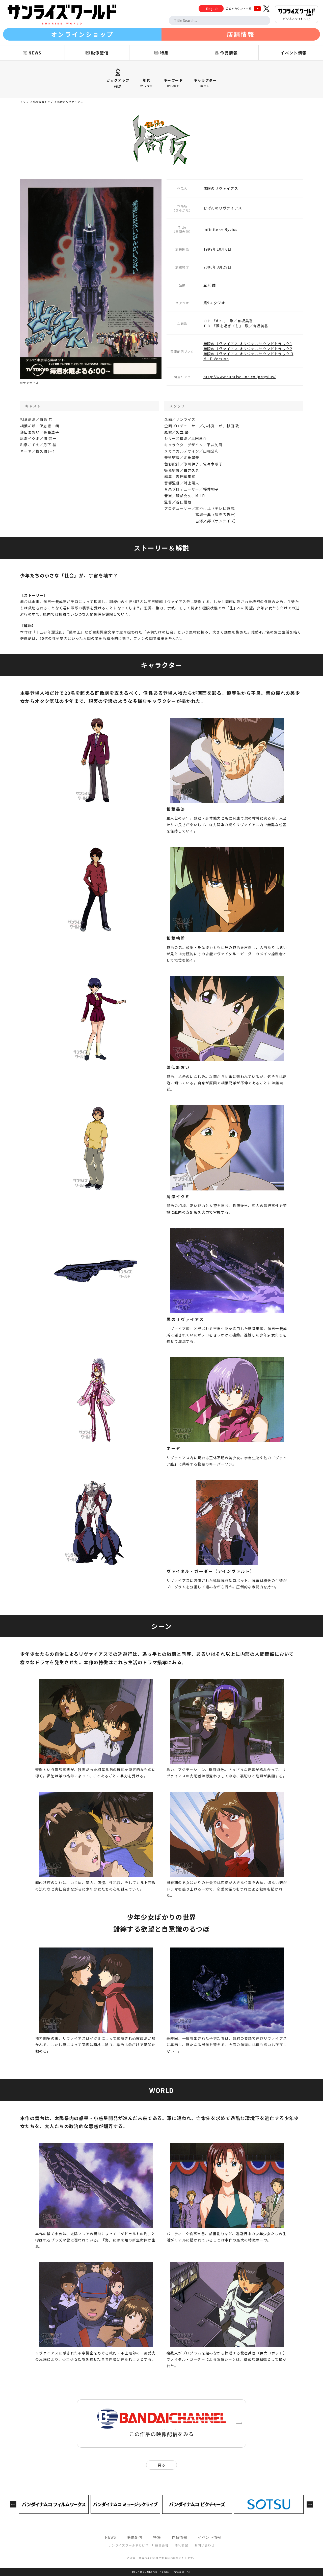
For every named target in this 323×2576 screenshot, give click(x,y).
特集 (157, 2537)
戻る (162, 2464)
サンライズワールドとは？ (128, 2545)
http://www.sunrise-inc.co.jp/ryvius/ (239, 376)
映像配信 (135, 2537)
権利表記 (181, 2545)
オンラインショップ (82, 34)
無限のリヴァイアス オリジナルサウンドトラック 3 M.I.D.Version (248, 356)
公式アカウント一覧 (239, 8)
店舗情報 (241, 34)
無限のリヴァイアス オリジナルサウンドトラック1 (247, 343)
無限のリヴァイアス (70, 102)
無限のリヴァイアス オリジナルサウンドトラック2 (247, 348)
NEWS (110, 2537)
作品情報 (179, 2537)
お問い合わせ (204, 2545)
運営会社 (162, 2545)
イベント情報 (209, 2537)
